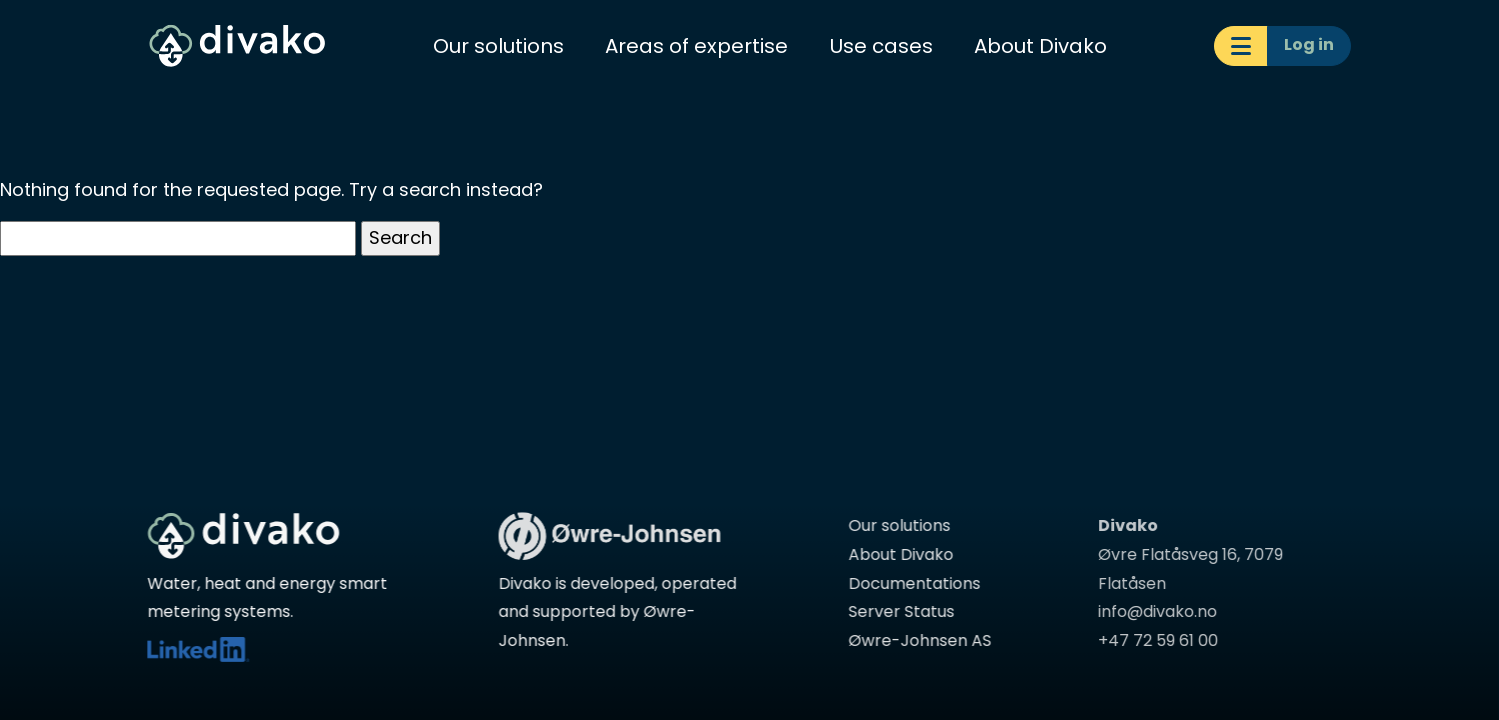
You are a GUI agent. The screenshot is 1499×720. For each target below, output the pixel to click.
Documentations (910, 583)
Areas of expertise (696, 46)
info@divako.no (1149, 611)
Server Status (897, 611)
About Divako (1040, 46)
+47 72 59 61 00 (1150, 640)
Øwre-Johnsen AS (915, 640)
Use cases (881, 46)
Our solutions (498, 46)
